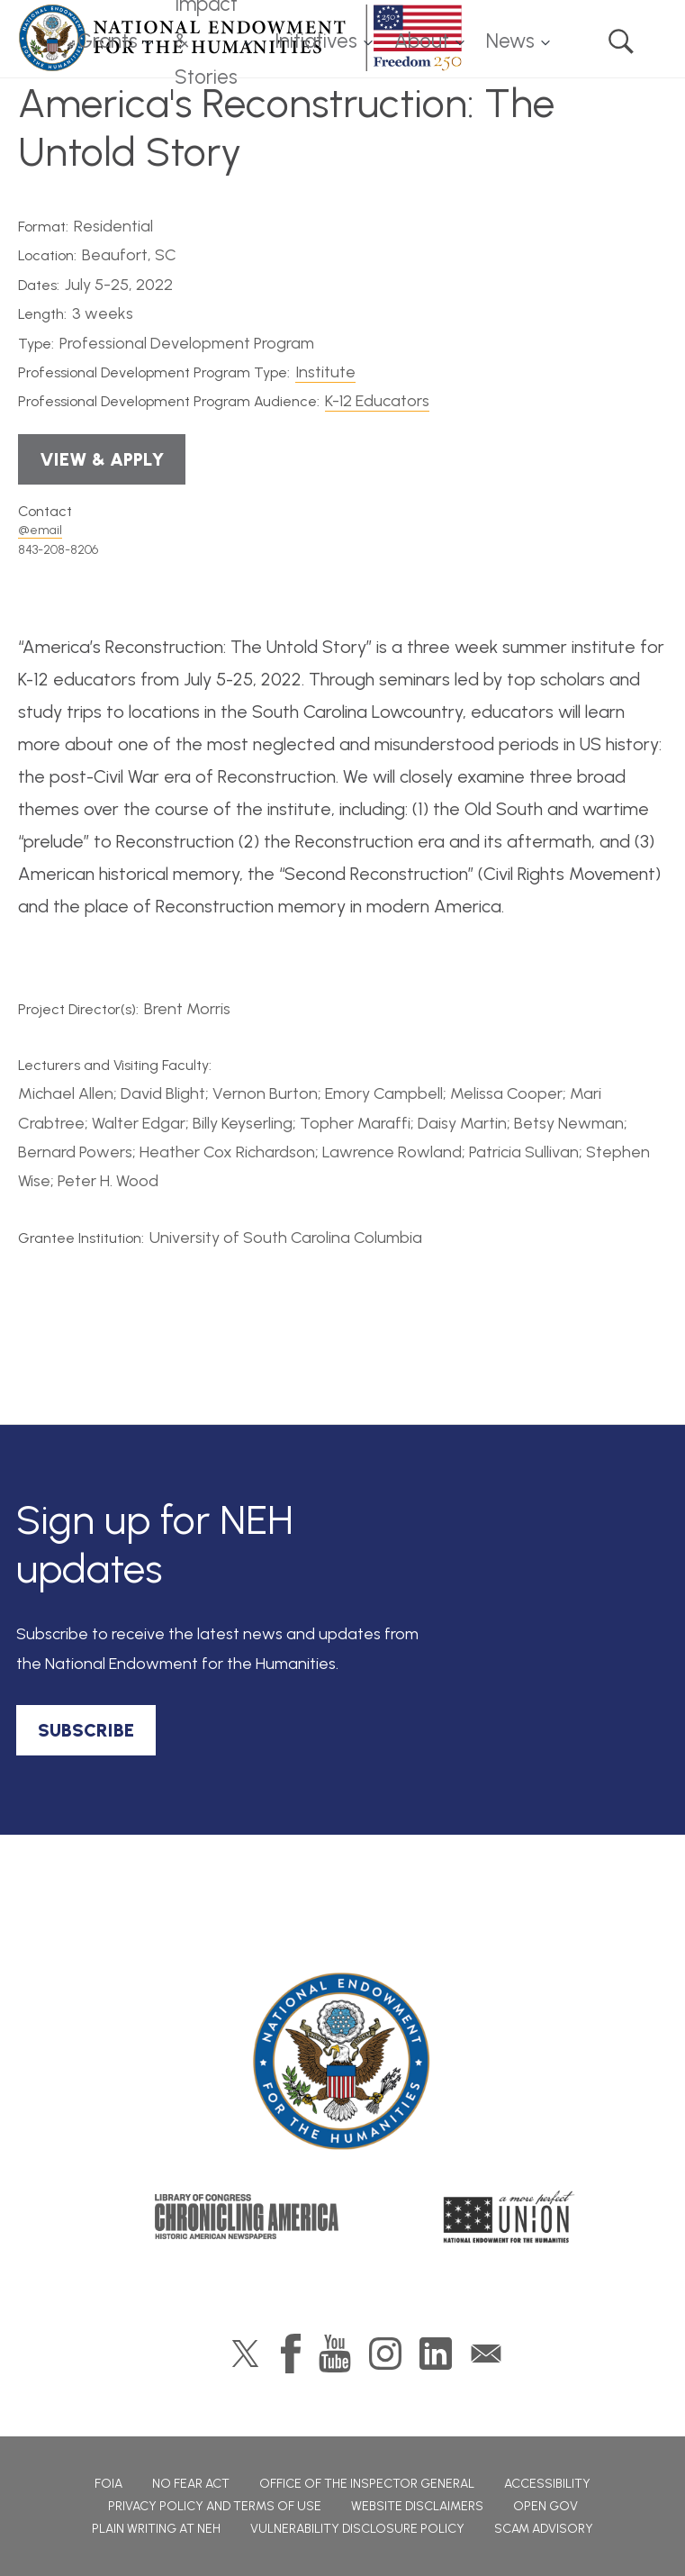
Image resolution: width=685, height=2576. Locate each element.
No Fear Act (191, 2483)
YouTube (335, 2353)
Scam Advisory (543, 2528)
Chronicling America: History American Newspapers (246, 2216)
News (510, 41)
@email (40, 530)
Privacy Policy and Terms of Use (214, 2506)
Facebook (291, 2353)
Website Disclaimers (417, 2506)
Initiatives (316, 41)
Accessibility (547, 2483)
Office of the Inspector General (366, 2483)
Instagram (385, 2353)
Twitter (245, 2353)
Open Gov (545, 2506)
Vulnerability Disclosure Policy (357, 2528)
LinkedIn (435, 2353)
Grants (107, 41)
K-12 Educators (377, 401)
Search (621, 41)
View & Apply (102, 459)
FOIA (108, 2483)
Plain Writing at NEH (156, 2528)
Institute (325, 372)
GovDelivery (486, 2353)
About (421, 41)
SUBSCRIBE (86, 1730)
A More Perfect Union (509, 2217)
